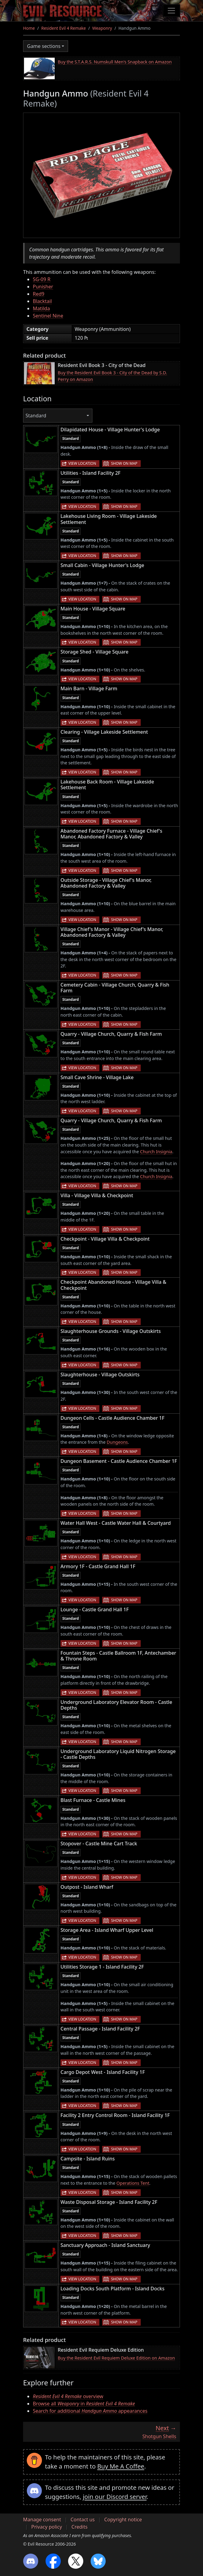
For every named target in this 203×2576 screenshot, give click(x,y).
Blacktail (42, 301)
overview (68, 2396)
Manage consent (42, 2519)
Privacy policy (46, 2526)
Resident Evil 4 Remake (63, 28)
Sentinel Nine (48, 315)
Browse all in (84, 2403)
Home (29, 28)
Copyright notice (123, 2519)
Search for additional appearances (90, 2411)
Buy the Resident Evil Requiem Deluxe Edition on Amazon (116, 2358)
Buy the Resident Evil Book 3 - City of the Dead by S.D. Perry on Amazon (112, 376)
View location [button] (82, 463)
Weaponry (102, 28)
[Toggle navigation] (171, 11)
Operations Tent (132, 2183)
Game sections (43, 46)
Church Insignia (156, 1151)
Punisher (43, 286)
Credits (79, 2526)
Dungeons (117, 1442)
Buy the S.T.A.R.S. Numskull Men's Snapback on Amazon (115, 62)
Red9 (38, 294)
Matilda (41, 308)
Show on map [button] (124, 463)
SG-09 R (41, 279)
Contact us (83, 2519)
